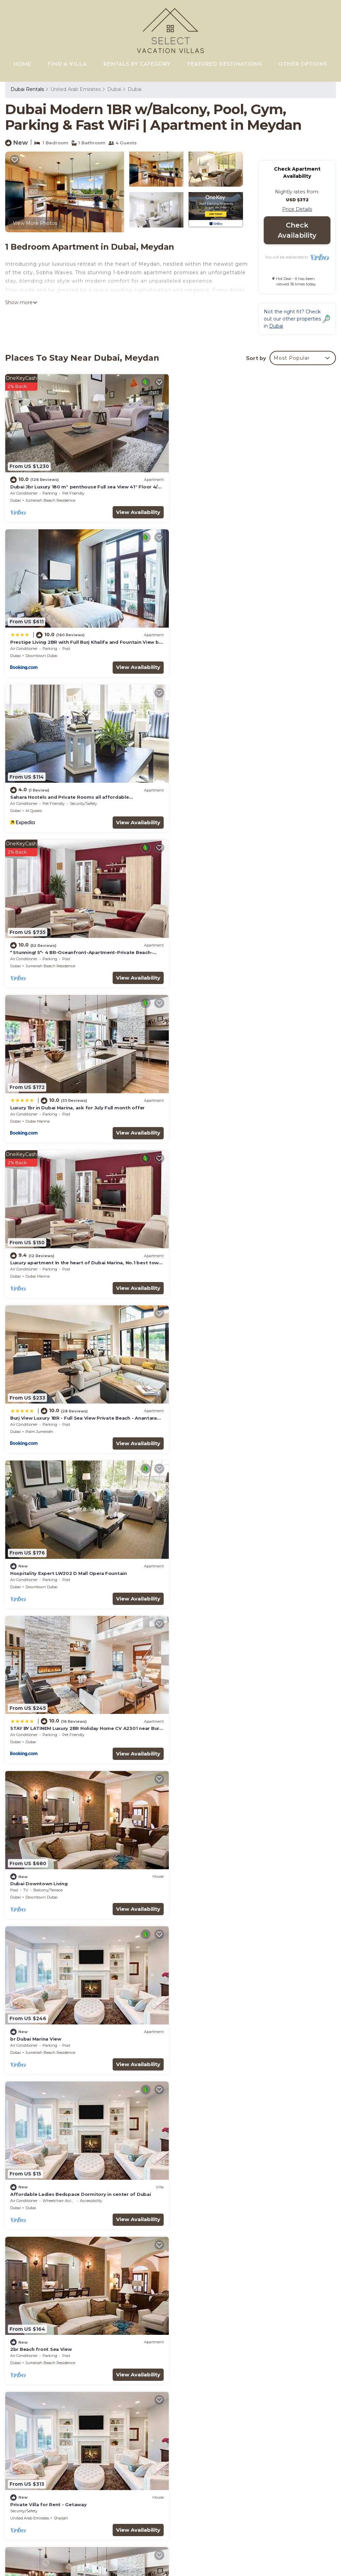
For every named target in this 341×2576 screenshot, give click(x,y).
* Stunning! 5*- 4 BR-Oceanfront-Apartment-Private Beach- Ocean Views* (250, 2476)
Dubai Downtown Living (207, 1103)
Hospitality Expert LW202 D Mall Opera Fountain (237, 949)
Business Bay (206, 2043)
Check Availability (297, 230)
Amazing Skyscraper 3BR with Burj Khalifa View (235, 2029)
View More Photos (35, 223)
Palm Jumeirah (39, 962)
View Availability (137, 511)
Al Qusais (34, 654)
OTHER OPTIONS (302, 64)
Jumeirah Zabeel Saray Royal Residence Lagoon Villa (242, 2184)
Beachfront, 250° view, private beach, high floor (68, 1875)
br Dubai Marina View (35, 1257)
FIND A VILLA (67, 64)
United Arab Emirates (75, 89)
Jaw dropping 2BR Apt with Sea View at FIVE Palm (70, 1720)
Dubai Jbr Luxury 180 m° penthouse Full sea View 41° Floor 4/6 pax (254, 2427)
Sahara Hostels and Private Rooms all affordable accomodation (254, 2461)
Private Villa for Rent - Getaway (217, 1412)
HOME (23, 64)
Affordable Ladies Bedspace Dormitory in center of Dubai (249, 1257)
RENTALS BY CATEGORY (137, 64)
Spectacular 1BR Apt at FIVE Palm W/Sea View (234, 1875)
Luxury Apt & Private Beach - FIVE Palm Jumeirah (68, 1566)
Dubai (114, 89)
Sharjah (229, 1425)
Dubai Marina (38, 808)
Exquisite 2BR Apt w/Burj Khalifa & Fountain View (238, 1720)
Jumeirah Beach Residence (50, 499)
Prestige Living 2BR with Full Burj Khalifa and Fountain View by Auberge (254, 2446)
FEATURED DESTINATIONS (225, 64)
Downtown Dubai (210, 499)
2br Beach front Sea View (41, 1412)
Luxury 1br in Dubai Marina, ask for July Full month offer (77, 794)
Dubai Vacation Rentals (42, 2423)
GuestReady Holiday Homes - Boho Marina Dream (70, 2184)
